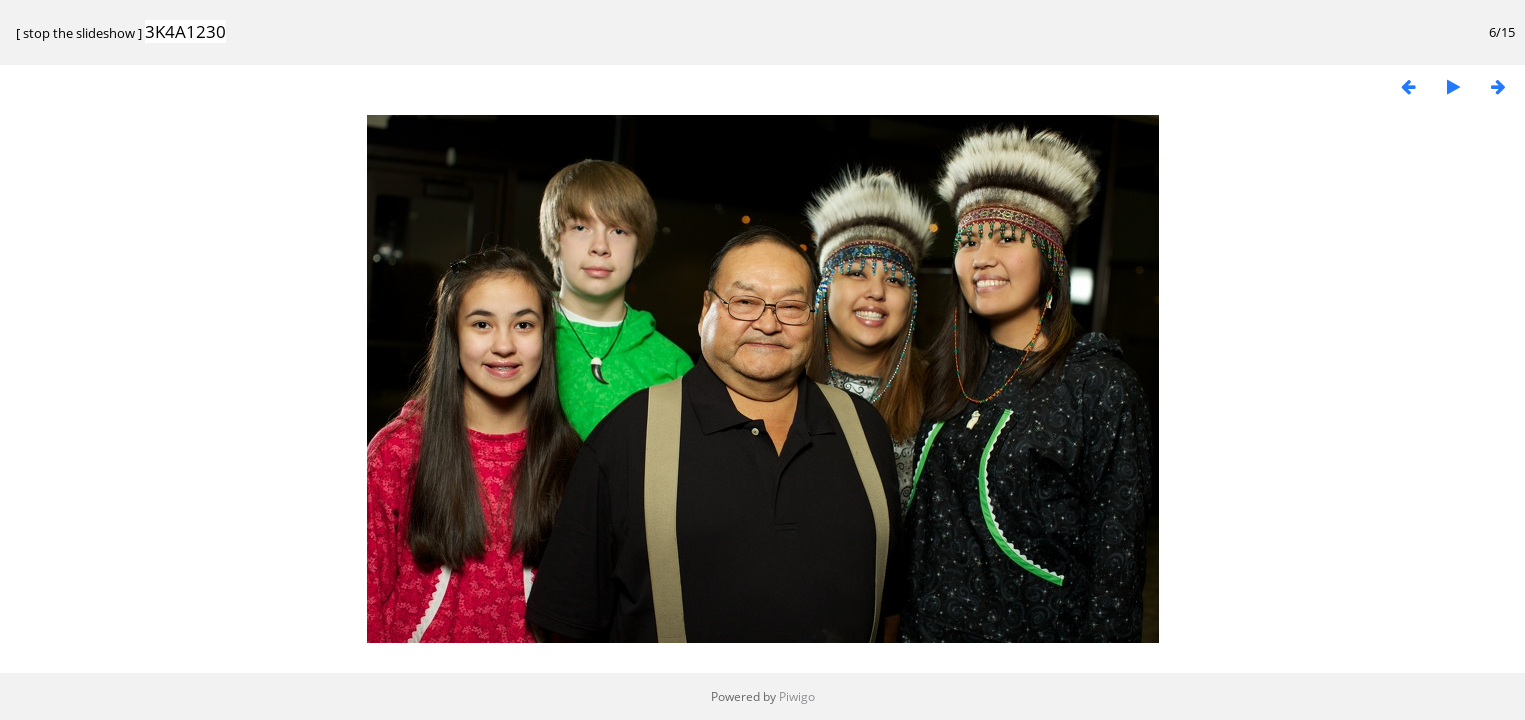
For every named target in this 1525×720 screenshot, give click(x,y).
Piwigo (797, 696)
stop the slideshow (79, 33)
